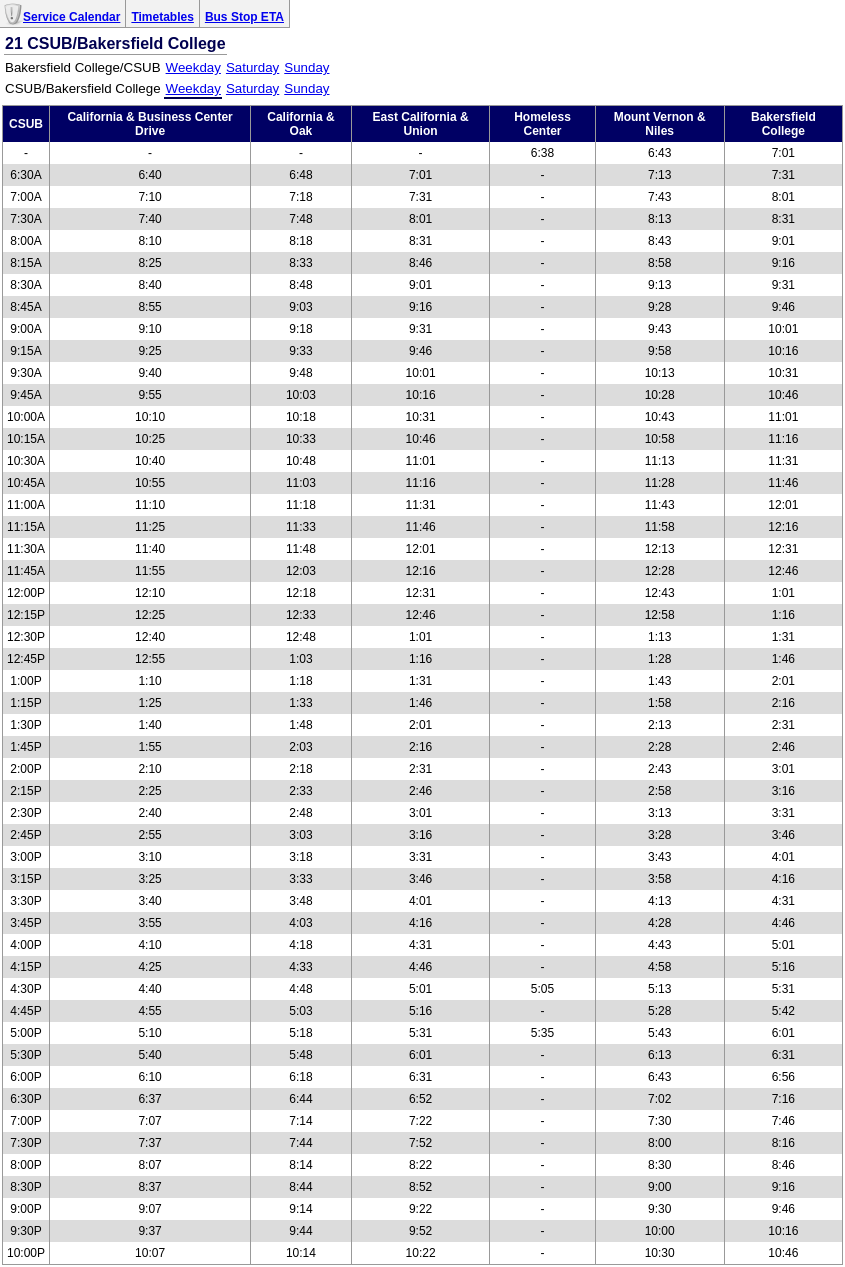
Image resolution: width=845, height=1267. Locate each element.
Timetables (162, 17)
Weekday (193, 67)
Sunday (306, 67)
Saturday (252, 67)
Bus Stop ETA (244, 17)
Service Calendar (71, 17)
